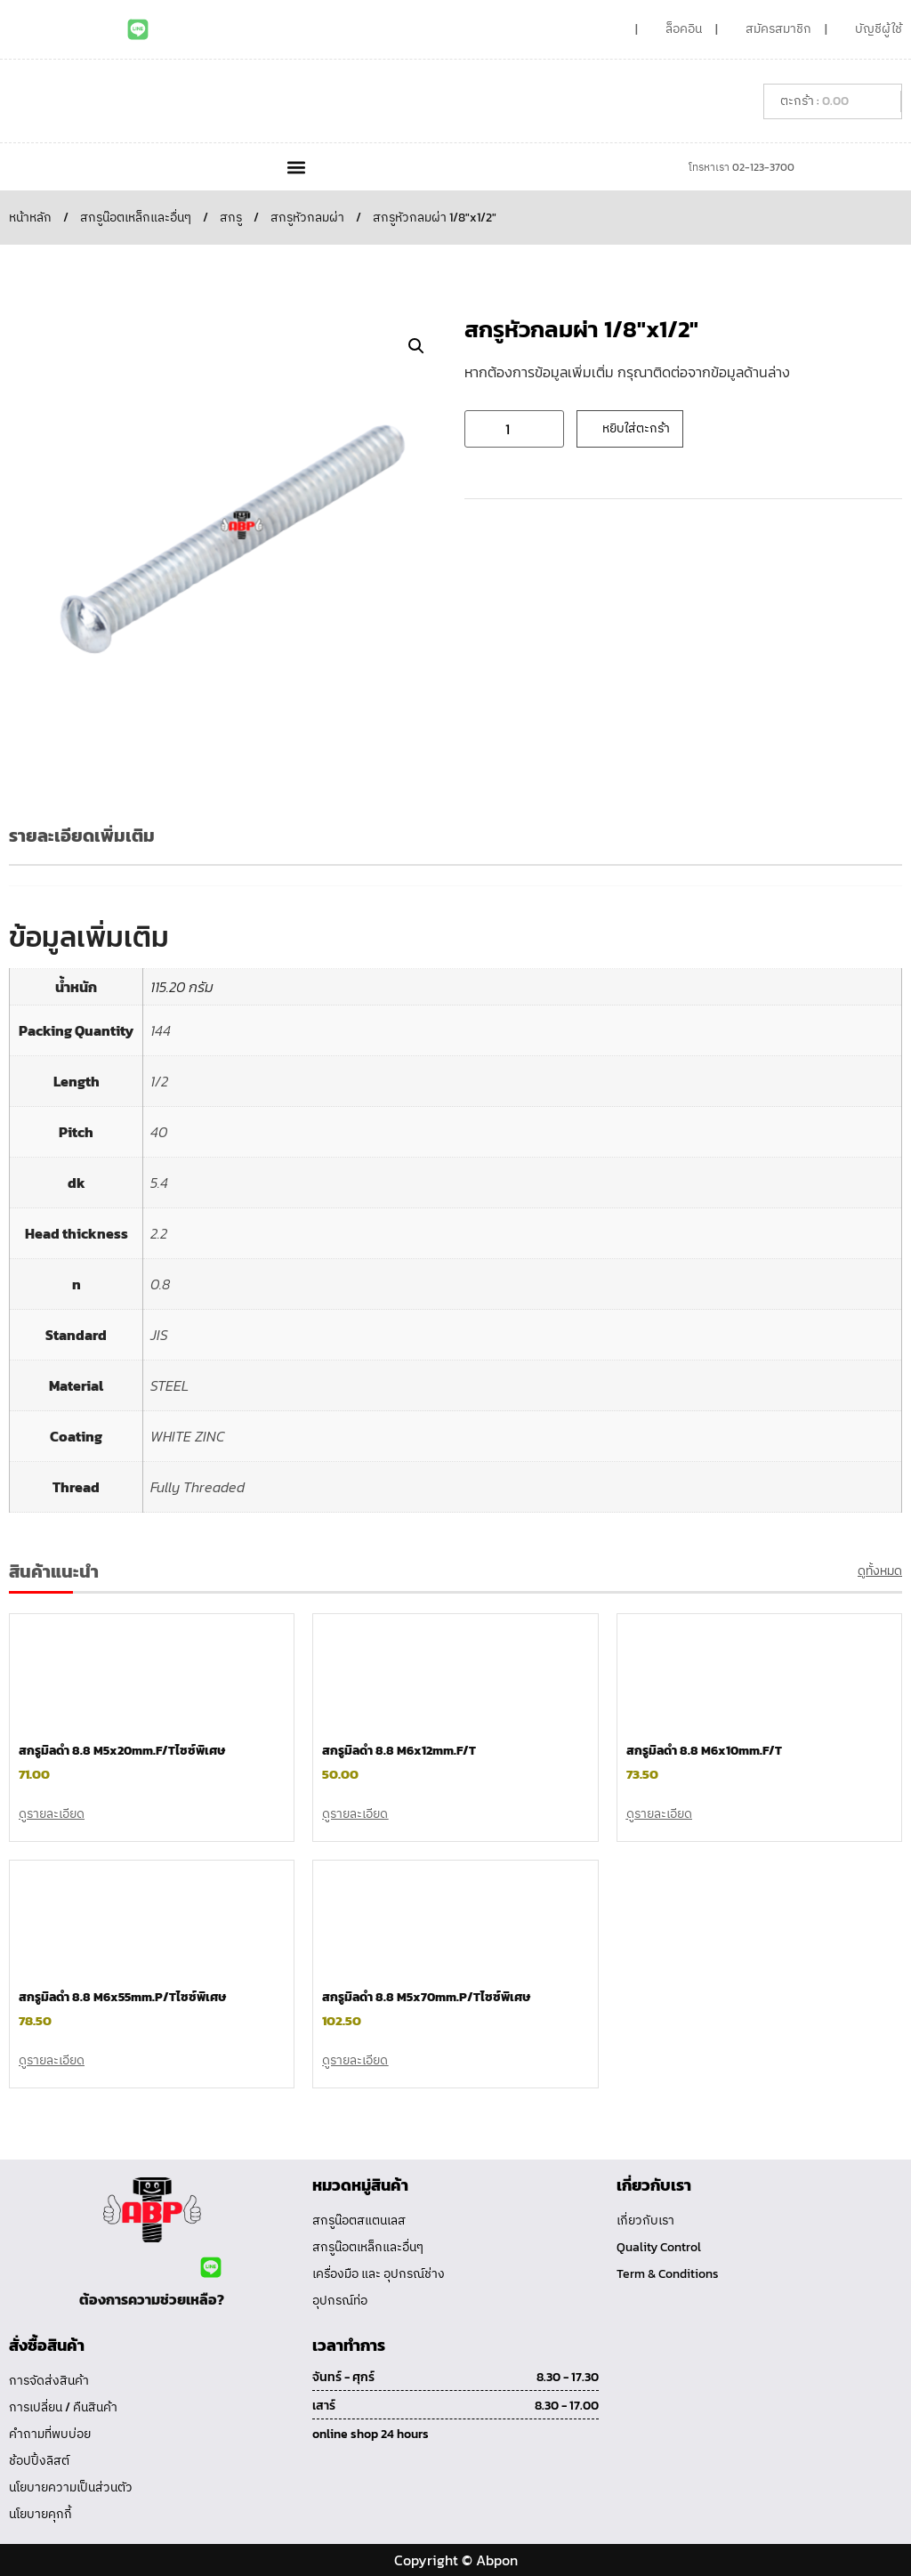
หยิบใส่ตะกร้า (636, 428)
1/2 (159, 1081)
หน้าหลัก (30, 217)
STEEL (169, 1385)
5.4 (159, 1182)
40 (158, 1132)
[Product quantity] (514, 429)
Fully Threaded (197, 1487)
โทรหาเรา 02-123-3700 (741, 167)
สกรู (231, 217)
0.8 (160, 1284)
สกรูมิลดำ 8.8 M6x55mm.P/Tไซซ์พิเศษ (122, 1997)
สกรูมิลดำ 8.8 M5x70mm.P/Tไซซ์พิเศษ (426, 1997)
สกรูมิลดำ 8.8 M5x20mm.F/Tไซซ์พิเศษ (122, 1750)
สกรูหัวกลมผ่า (307, 217)
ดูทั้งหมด (880, 1571)
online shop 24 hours (370, 2434)
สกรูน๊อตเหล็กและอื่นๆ (135, 217)
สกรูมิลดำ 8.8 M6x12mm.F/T (399, 1750)
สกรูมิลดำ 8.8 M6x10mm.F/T (704, 1750)
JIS (159, 1334)
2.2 (158, 1233)
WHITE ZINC (187, 1436)
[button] (295, 167)
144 (160, 1030)
